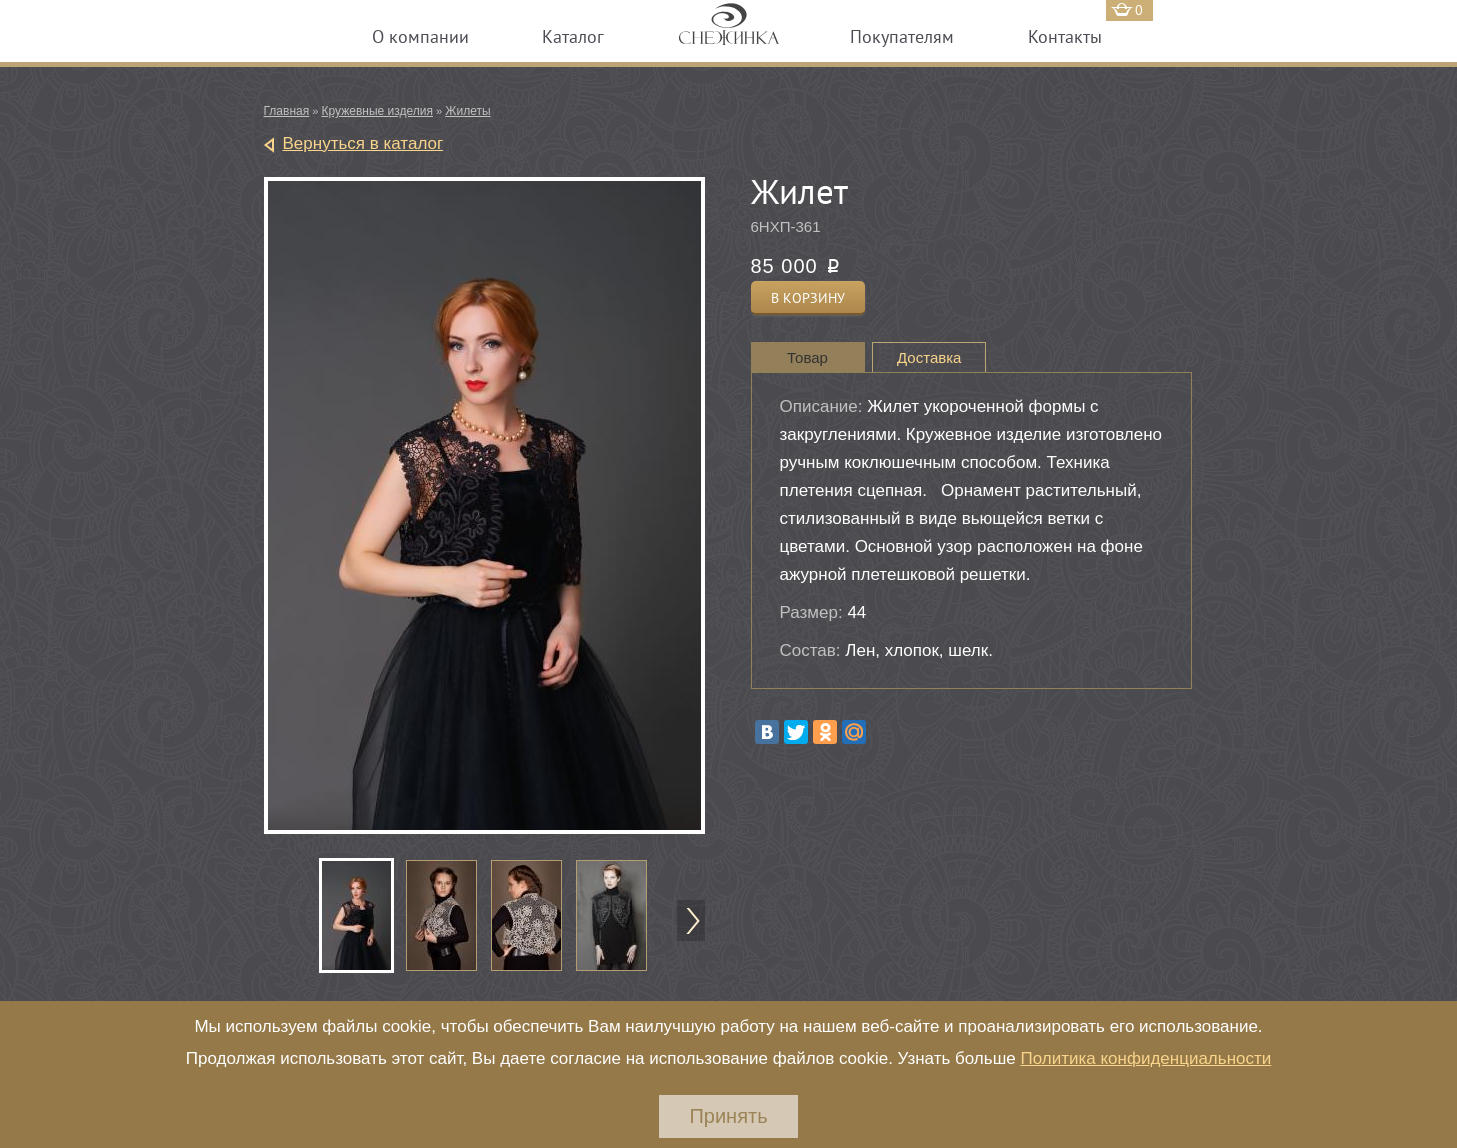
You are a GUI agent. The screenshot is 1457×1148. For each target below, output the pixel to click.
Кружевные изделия (377, 111)
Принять (728, 1116)
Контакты (1065, 36)
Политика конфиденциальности (1145, 1058)
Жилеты (467, 111)
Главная (287, 111)
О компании (420, 36)
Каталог (573, 36)
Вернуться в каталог (363, 143)
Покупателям (902, 36)
